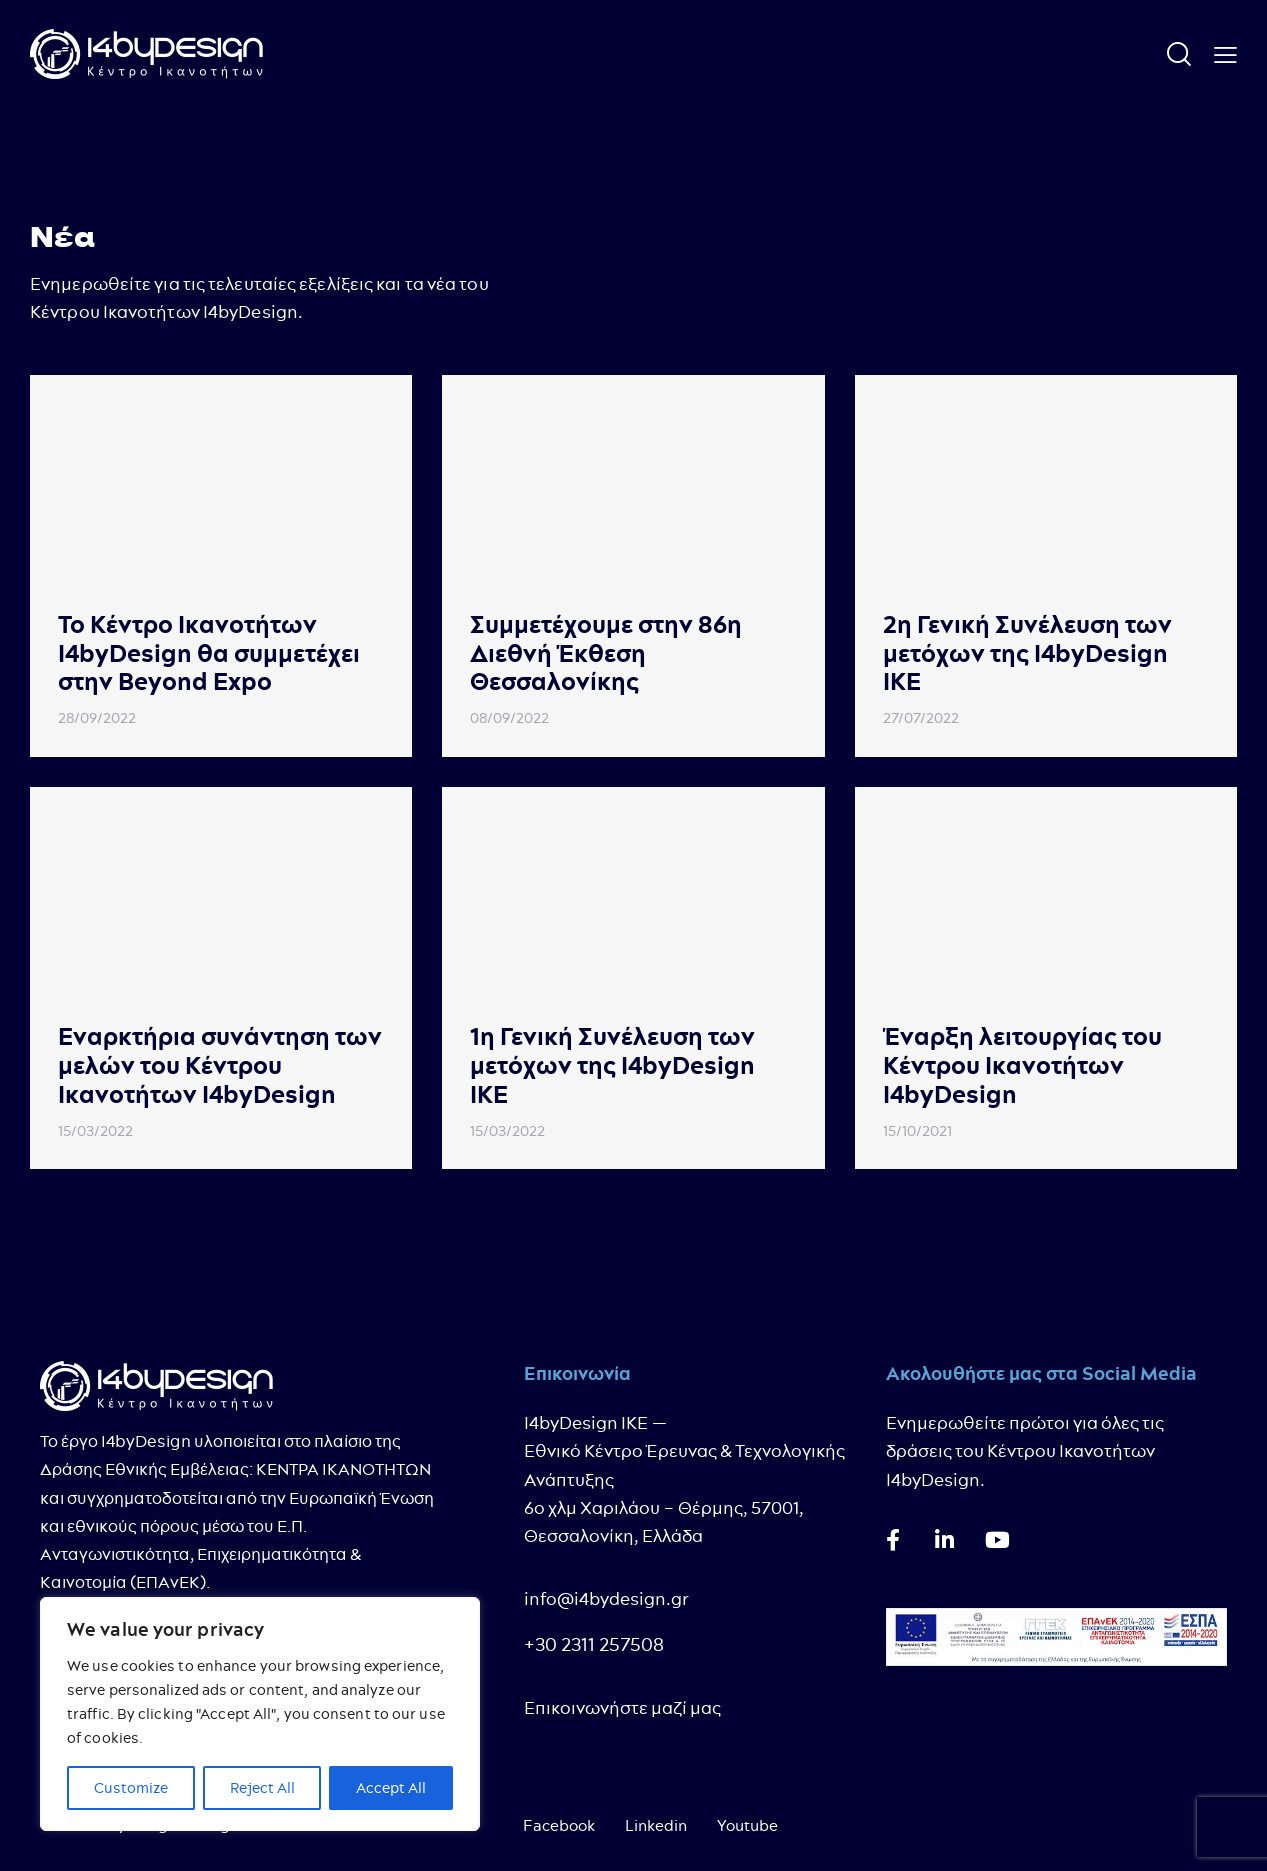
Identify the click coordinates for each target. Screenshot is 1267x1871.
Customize (131, 1788)
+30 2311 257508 (594, 1644)
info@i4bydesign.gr (606, 1598)
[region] (260, 1714)
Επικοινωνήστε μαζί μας (622, 1707)
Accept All (391, 1788)
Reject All (262, 1788)
